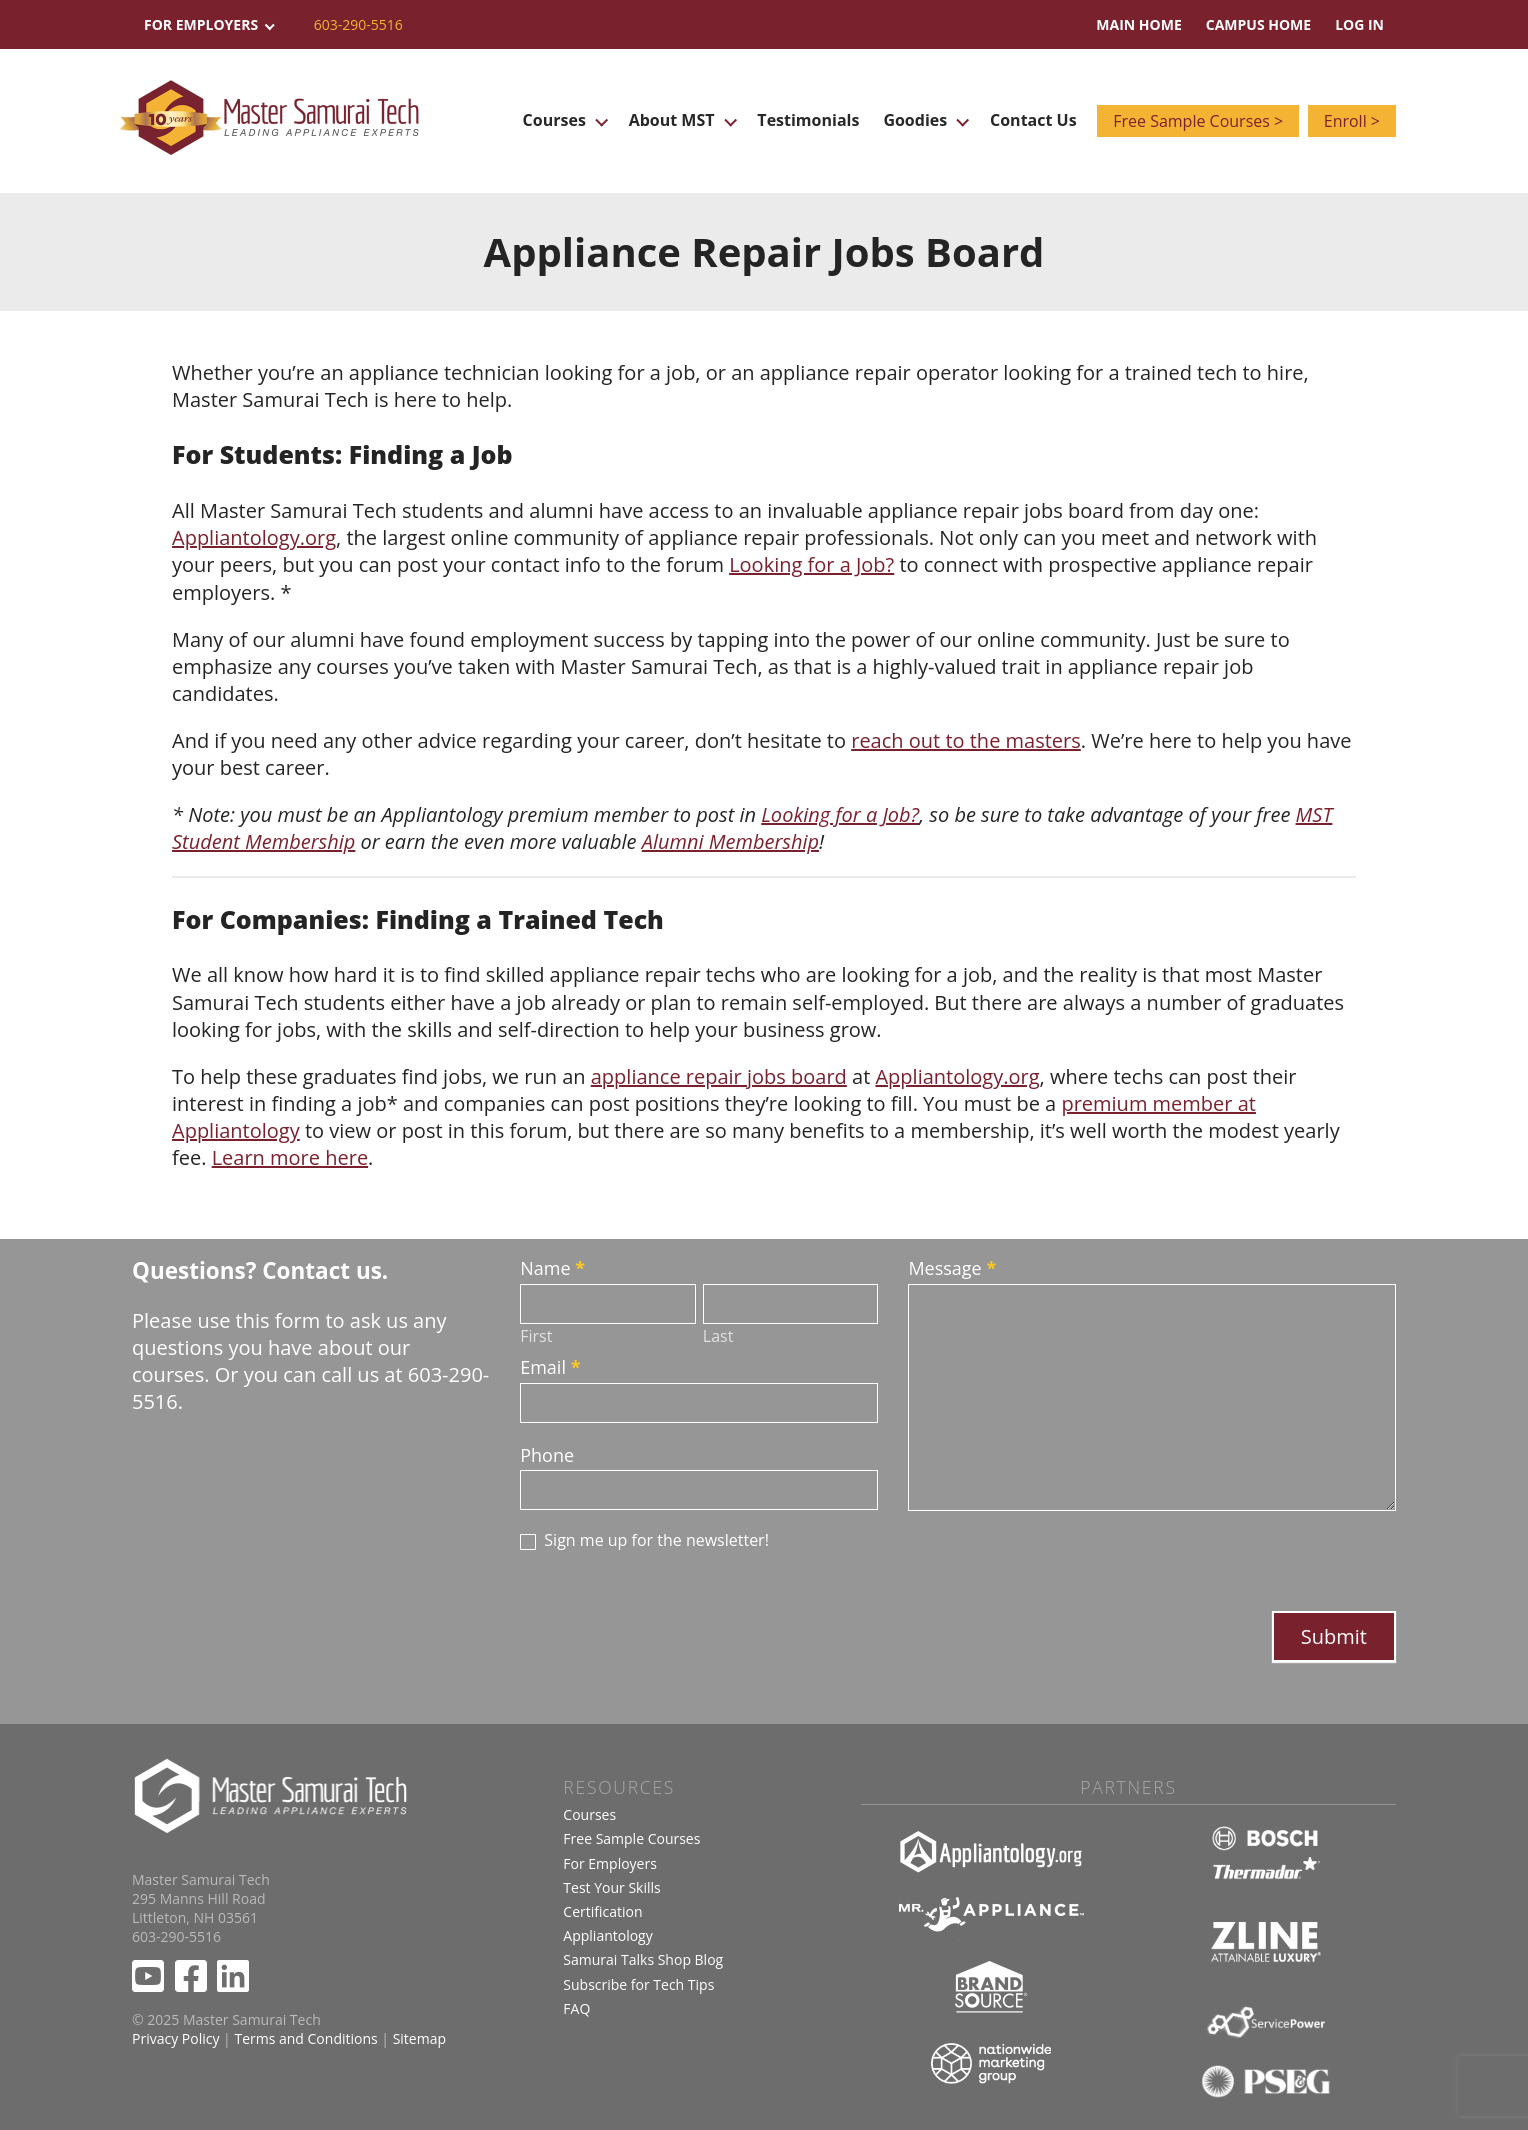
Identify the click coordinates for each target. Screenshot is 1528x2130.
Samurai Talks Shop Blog (643, 1959)
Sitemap (419, 2038)
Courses (589, 1814)
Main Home (1138, 24)
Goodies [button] (919, 120)
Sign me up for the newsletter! (644, 1540)
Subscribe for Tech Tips (638, 1984)
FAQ (576, 2008)
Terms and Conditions (305, 2038)
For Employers (610, 1863)
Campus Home (1258, 24)
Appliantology (607, 1935)
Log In (1359, 24)
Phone (547, 1455)
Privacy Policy (175, 2038)
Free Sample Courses (631, 1838)
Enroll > (1352, 121)
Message (952, 1268)
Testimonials (804, 120)
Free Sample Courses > (1195, 121)
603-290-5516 (358, 24)
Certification (602, 1911)
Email (550, 1367)
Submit (1334, 1636)
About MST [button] (678, 120)
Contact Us (1026, 120)
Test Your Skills (611, 1887)
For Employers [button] (208, 24)
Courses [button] (563, 120)
